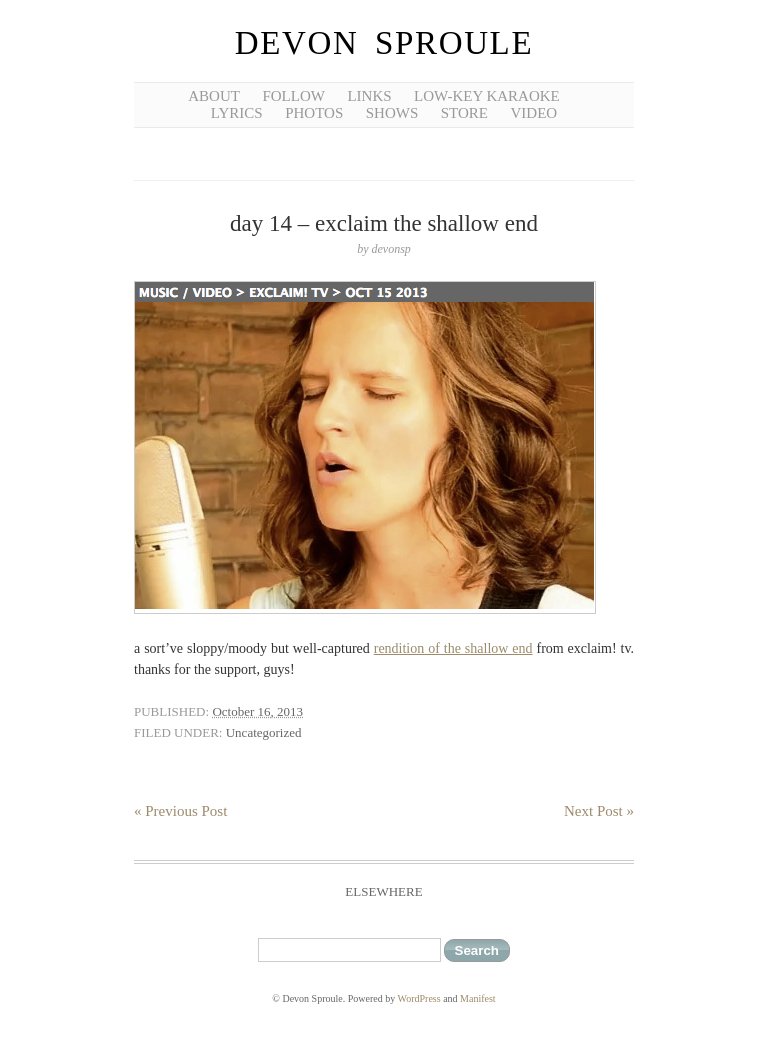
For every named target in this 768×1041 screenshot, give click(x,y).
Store (464, 113)
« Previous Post (180, 811)
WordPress (419, 998)
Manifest (478, 998)
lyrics (237, 113)
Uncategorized (264, 732)
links (369, 96)
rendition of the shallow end (453, 648)
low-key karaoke (487, 96)
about (214, 96)
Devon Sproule (384, 43)
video (534, 113)
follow (293, 96)
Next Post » (599, 811)
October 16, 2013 (257, 711)
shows (392, 113)
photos (314, 113)
